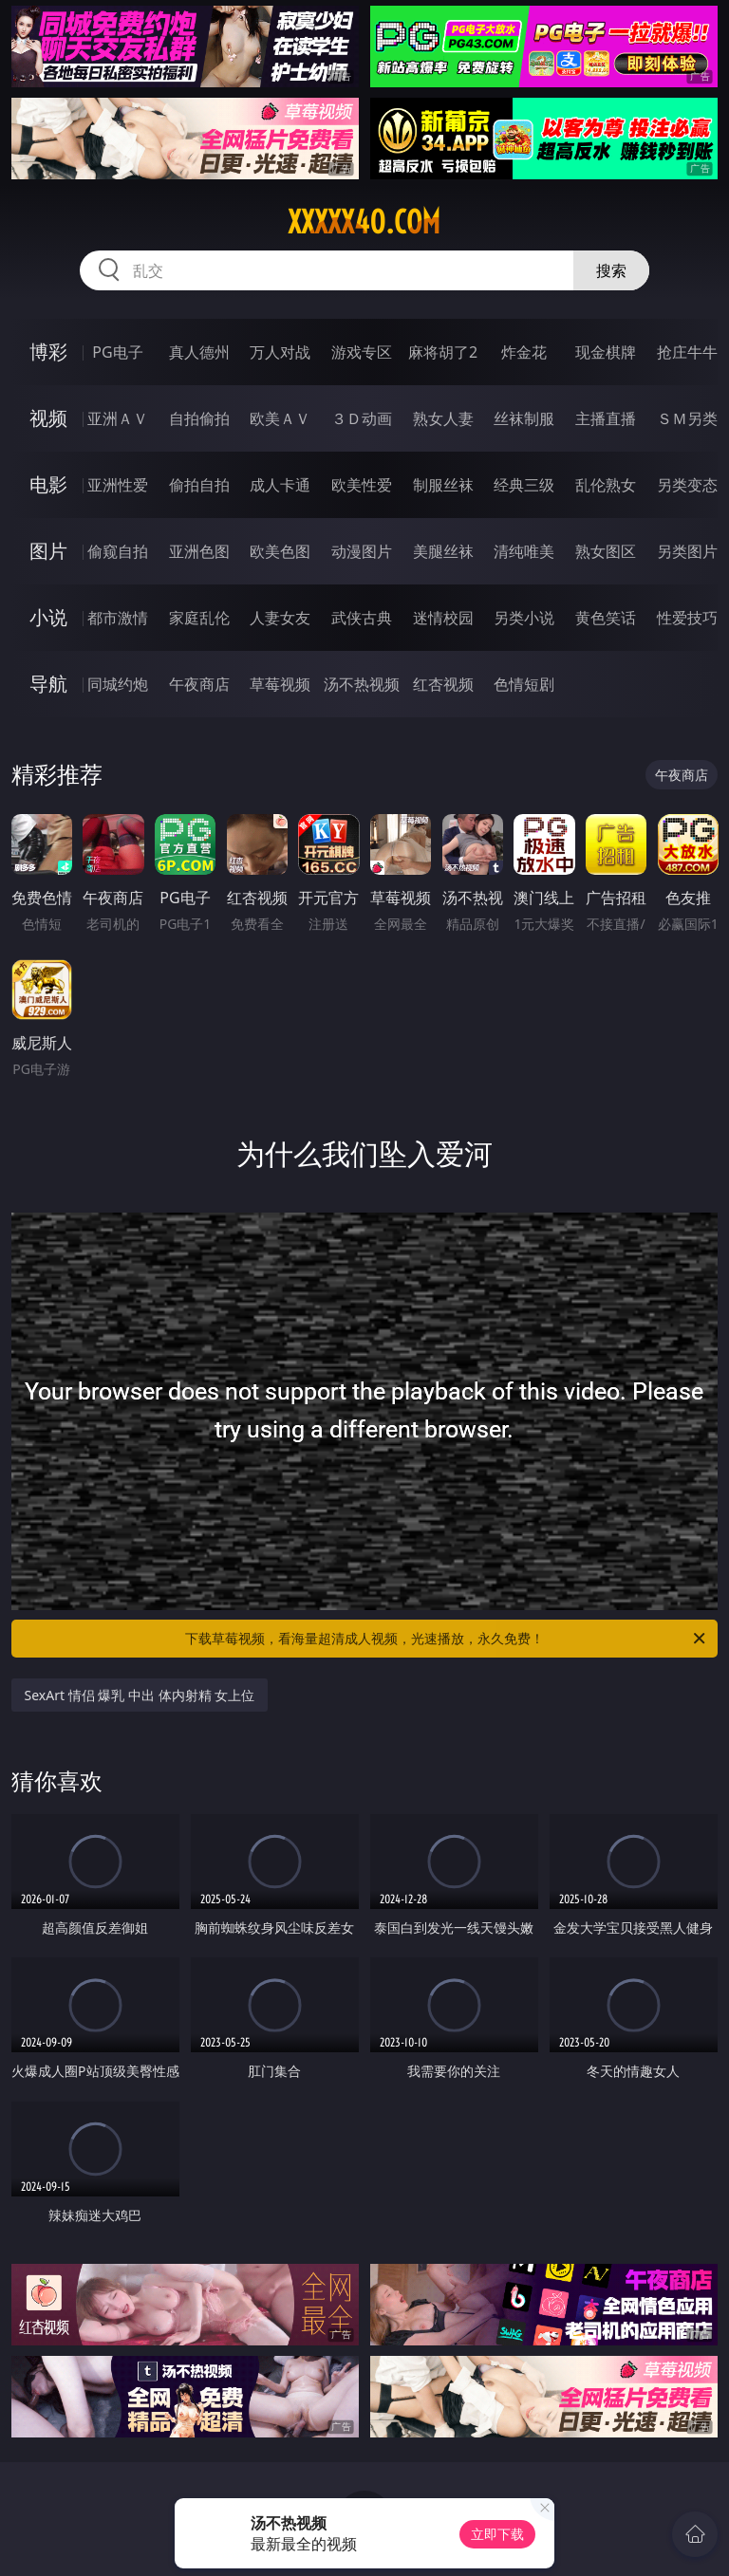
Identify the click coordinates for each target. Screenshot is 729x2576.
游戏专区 (361, 352)
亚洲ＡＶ (117, 418)
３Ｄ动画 (361, 418)
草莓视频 (280, 684)
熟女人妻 (443, 418)
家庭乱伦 (199, 617)
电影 (48, 484)
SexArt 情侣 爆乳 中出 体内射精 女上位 (140, 1695)
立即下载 (497, 2534)
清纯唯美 (524, 551)
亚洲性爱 (117, 484)
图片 (48, 551)
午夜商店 (199, 684)
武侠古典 (361, 617)
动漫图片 (361, 551)
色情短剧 (524, 684)
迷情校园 (443, 617)
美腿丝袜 (443, 551)
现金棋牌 (605, 352)
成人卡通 (280, 484)
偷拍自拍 (199, 484)
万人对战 (280, 352)
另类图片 (687, 551)
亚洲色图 (199, 551)
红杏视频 (443, 684)
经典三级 (524, 484)
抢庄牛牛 (687, 352)
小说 (48, 617)
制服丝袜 (443, 484)
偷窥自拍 (117, 551)
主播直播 (605, 418)
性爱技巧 (687, 617)
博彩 (48, 351)
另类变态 (687, 484)
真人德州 (199, 352)
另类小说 (524, 617)
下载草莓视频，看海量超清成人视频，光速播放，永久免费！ (446, 1638)
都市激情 (117, 617)
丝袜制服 (524, 418)
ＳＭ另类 (687, 418)
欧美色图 (280, 551)
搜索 (611, 270)
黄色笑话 (605, 617)
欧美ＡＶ (280, 418)
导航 (48, 683)
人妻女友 (280, 617)
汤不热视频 (362, 684)
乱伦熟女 (605, 484)
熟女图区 (605, 551)
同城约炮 (117, 684)
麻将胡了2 (442, 352)
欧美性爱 (361, 484)
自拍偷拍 (199, 418)
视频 (48, 418)
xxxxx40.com (364, 222)
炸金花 (524, 352)
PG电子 (117, 352)
